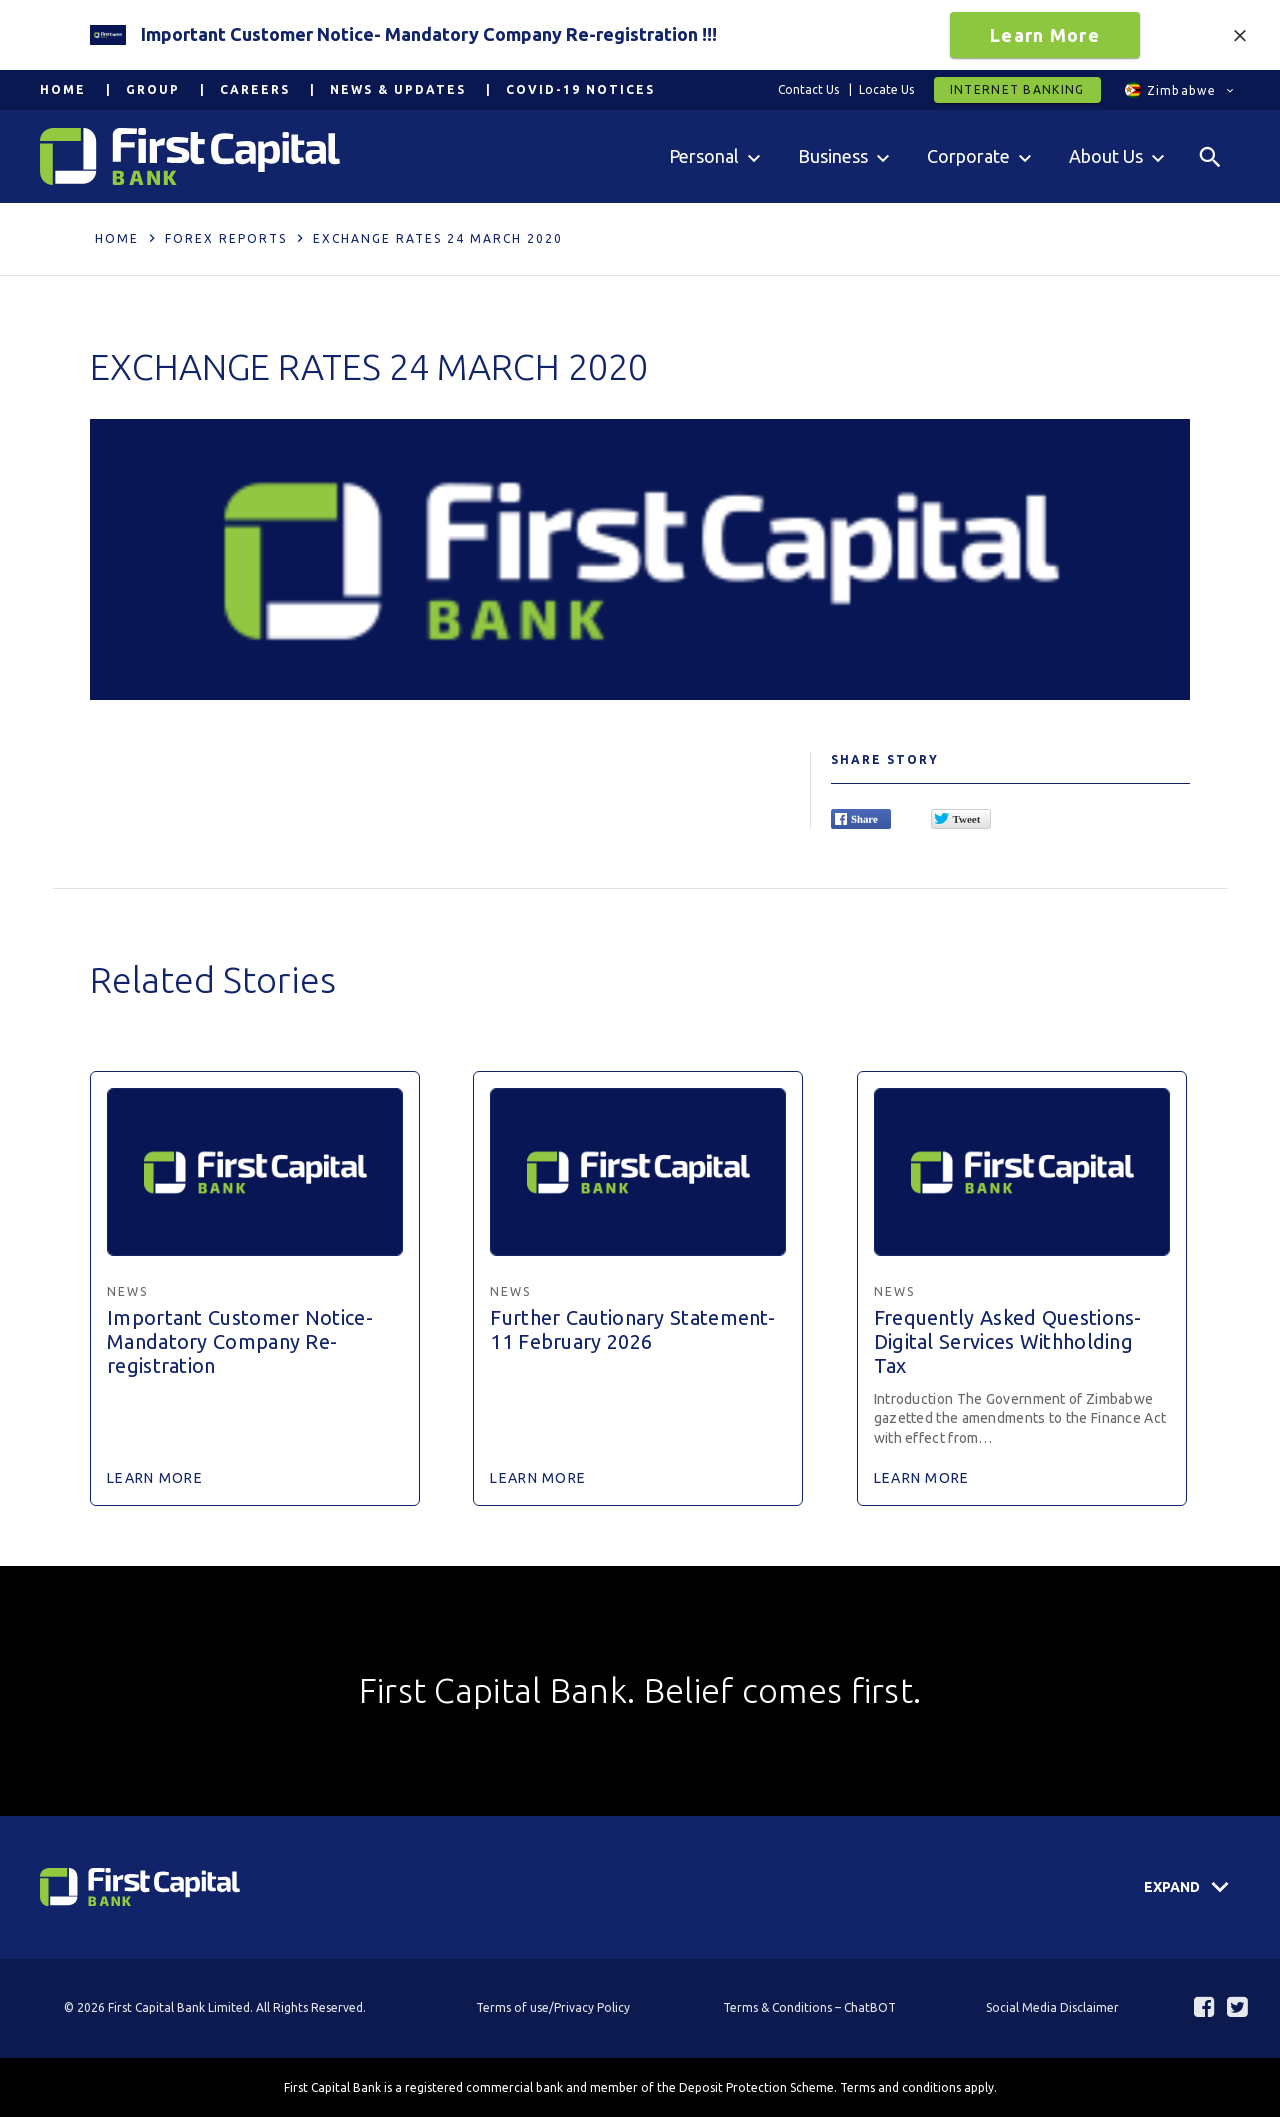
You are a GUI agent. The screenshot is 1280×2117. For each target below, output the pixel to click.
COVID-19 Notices (580, 89)
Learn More (1045, 35)
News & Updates (398, 89)
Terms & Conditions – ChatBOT (809, 2007)
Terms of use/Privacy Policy (553, 2007)
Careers (255, 89)
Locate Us (886, 89)
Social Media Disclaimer (1052, 2007)
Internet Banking (1017, 89)
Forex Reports (226, 238)
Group (153, 89)
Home (63, 89)
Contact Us (808, 89)
